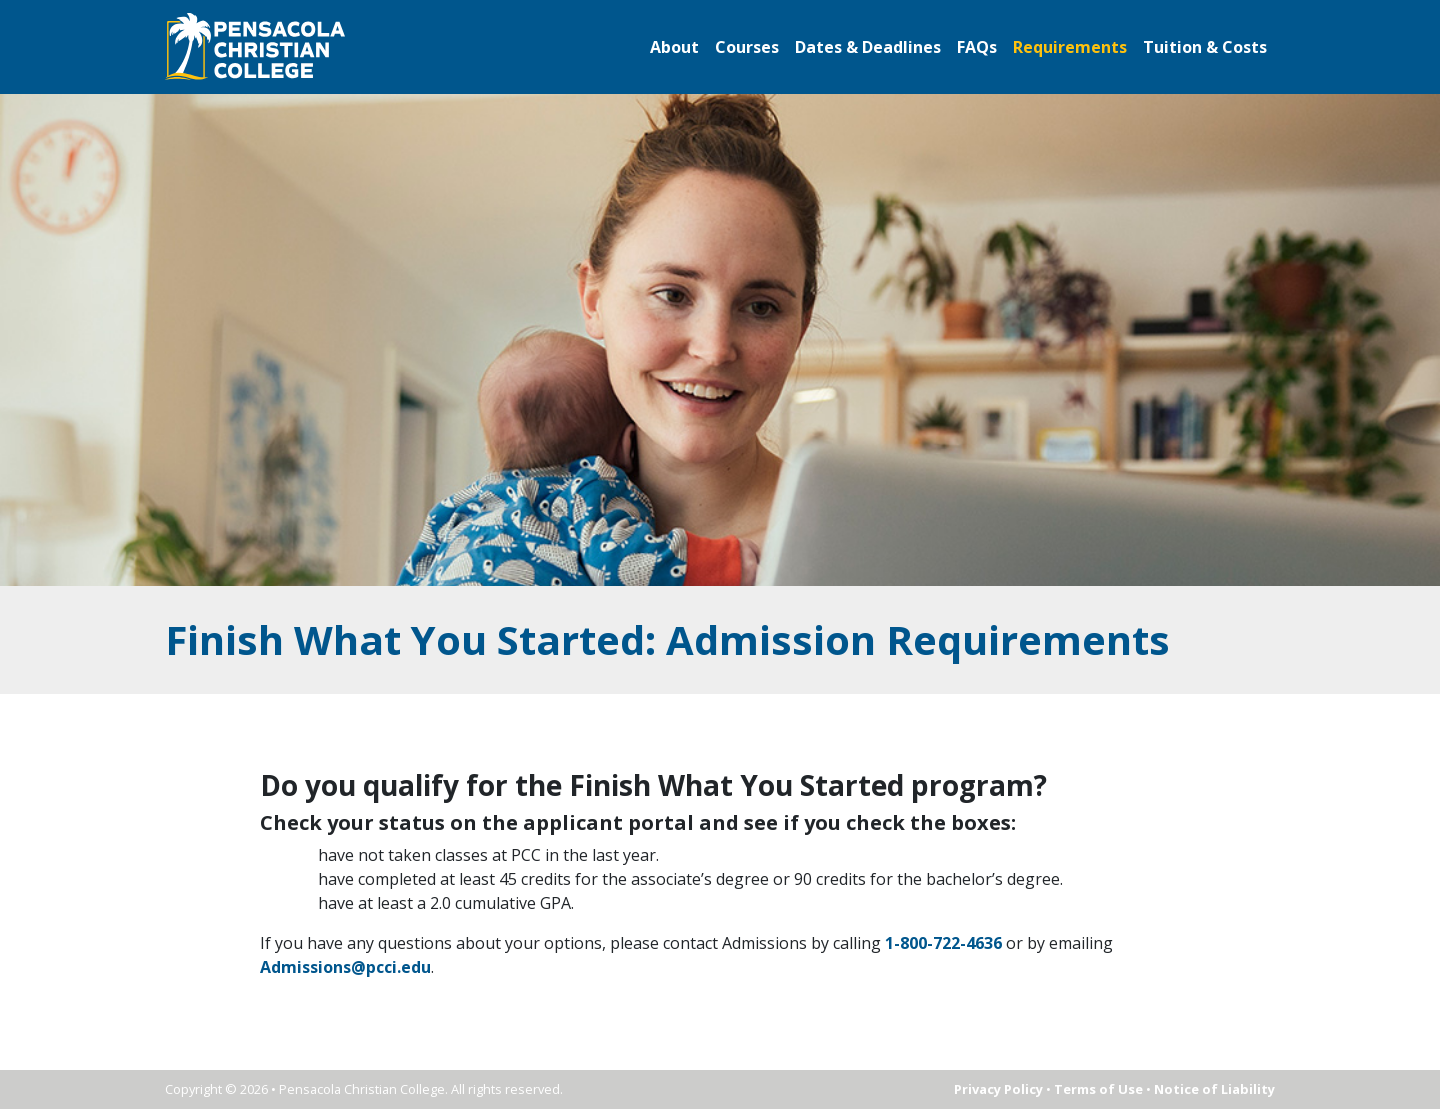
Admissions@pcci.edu (345, 967)
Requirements (1070, 47)
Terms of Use (1098, 1089)
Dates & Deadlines (868, 47)
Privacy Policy (998, 1089)
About (674, 47)
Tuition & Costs (1205, 47)
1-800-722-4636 (941, 943)
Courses (747, 47)
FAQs (977, 47)
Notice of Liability (1214, 1089)
